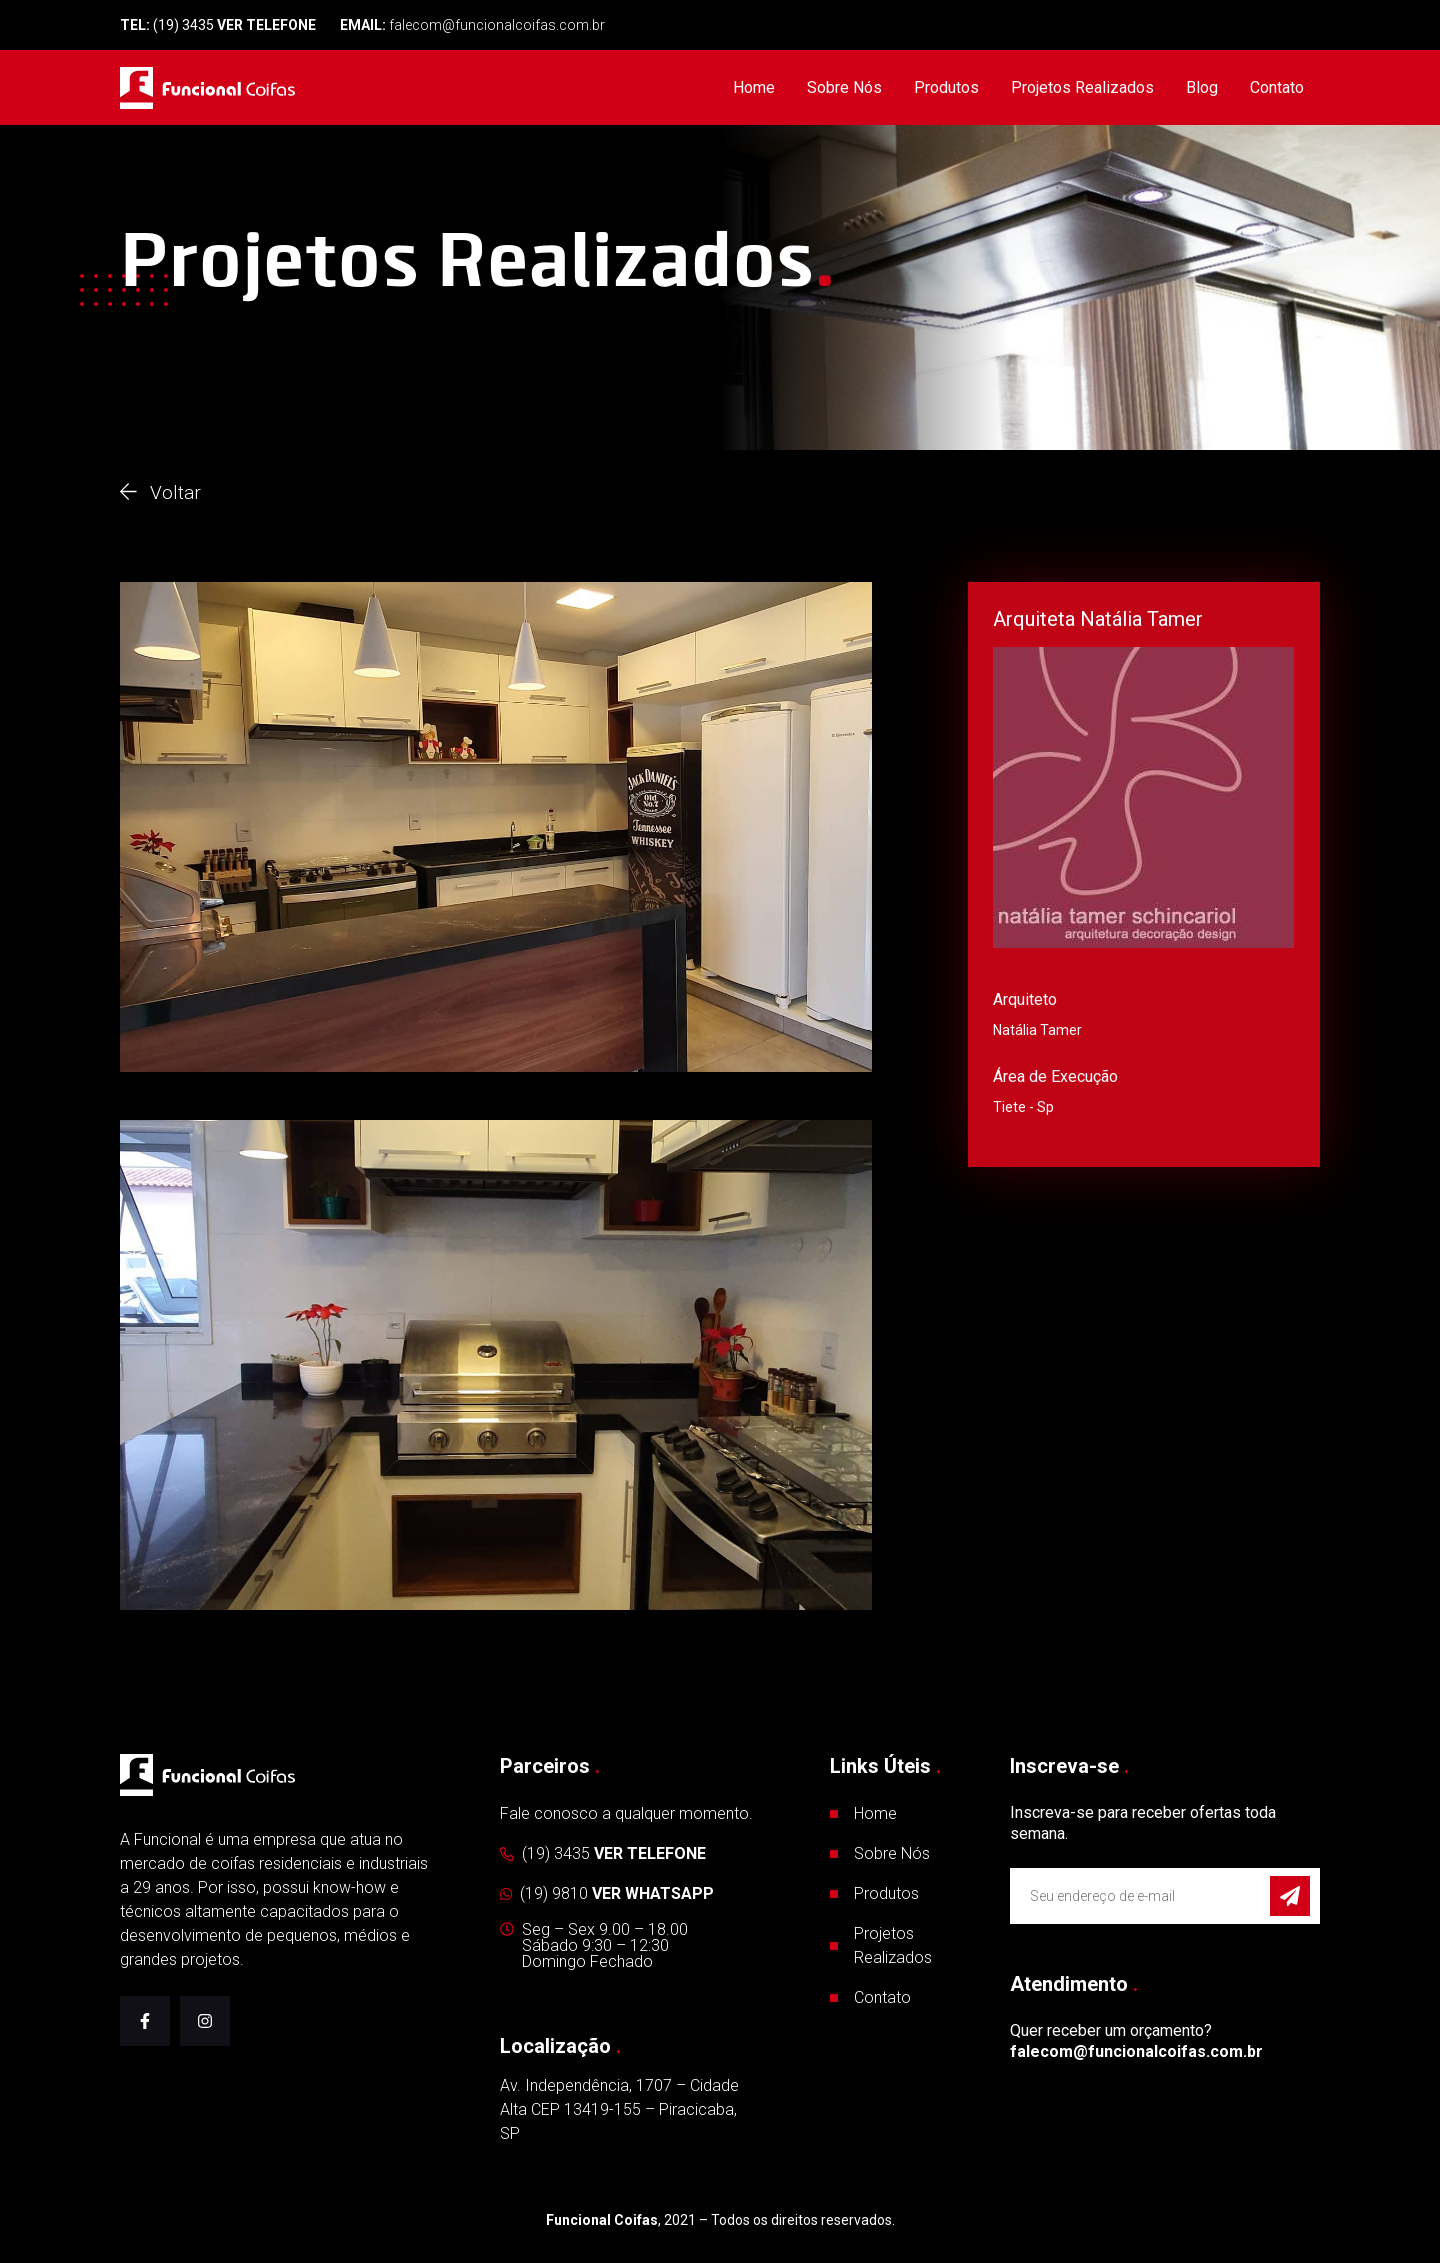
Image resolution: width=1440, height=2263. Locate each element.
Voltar (160, 492)
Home (754, 87)
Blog (1202, 87)
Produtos (946, 87)
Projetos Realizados (1082, 87)
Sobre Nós (844, 87)
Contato (1277, 87)
